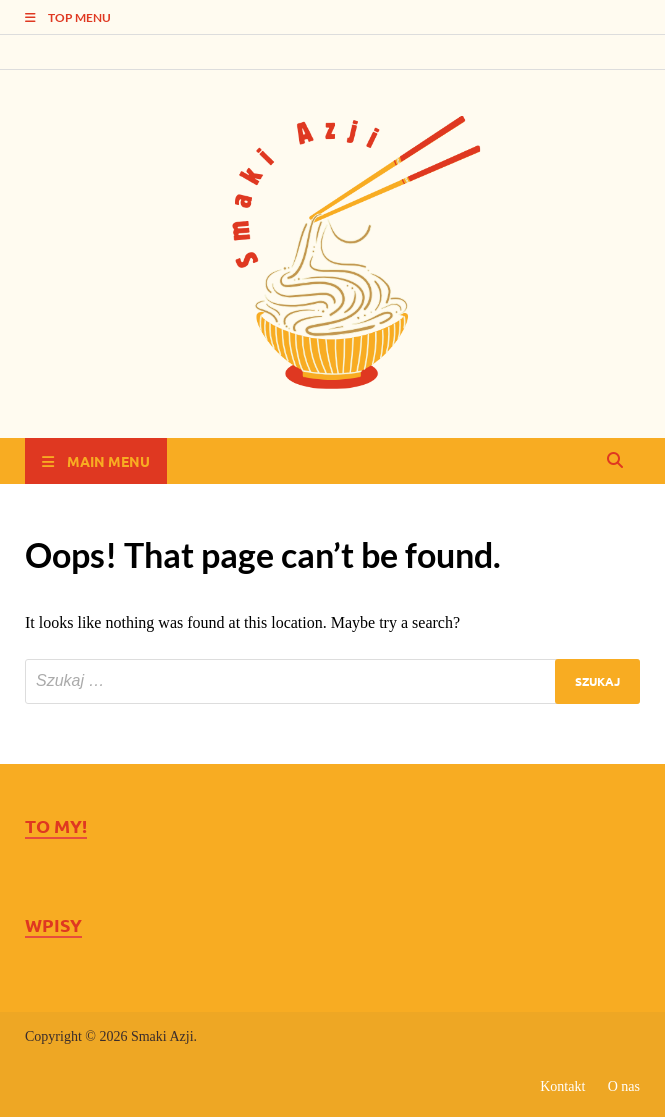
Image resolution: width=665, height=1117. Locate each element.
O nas (624, 1086)
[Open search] (615, 461)
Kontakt (562, 1086)
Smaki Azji (162, 1036)
